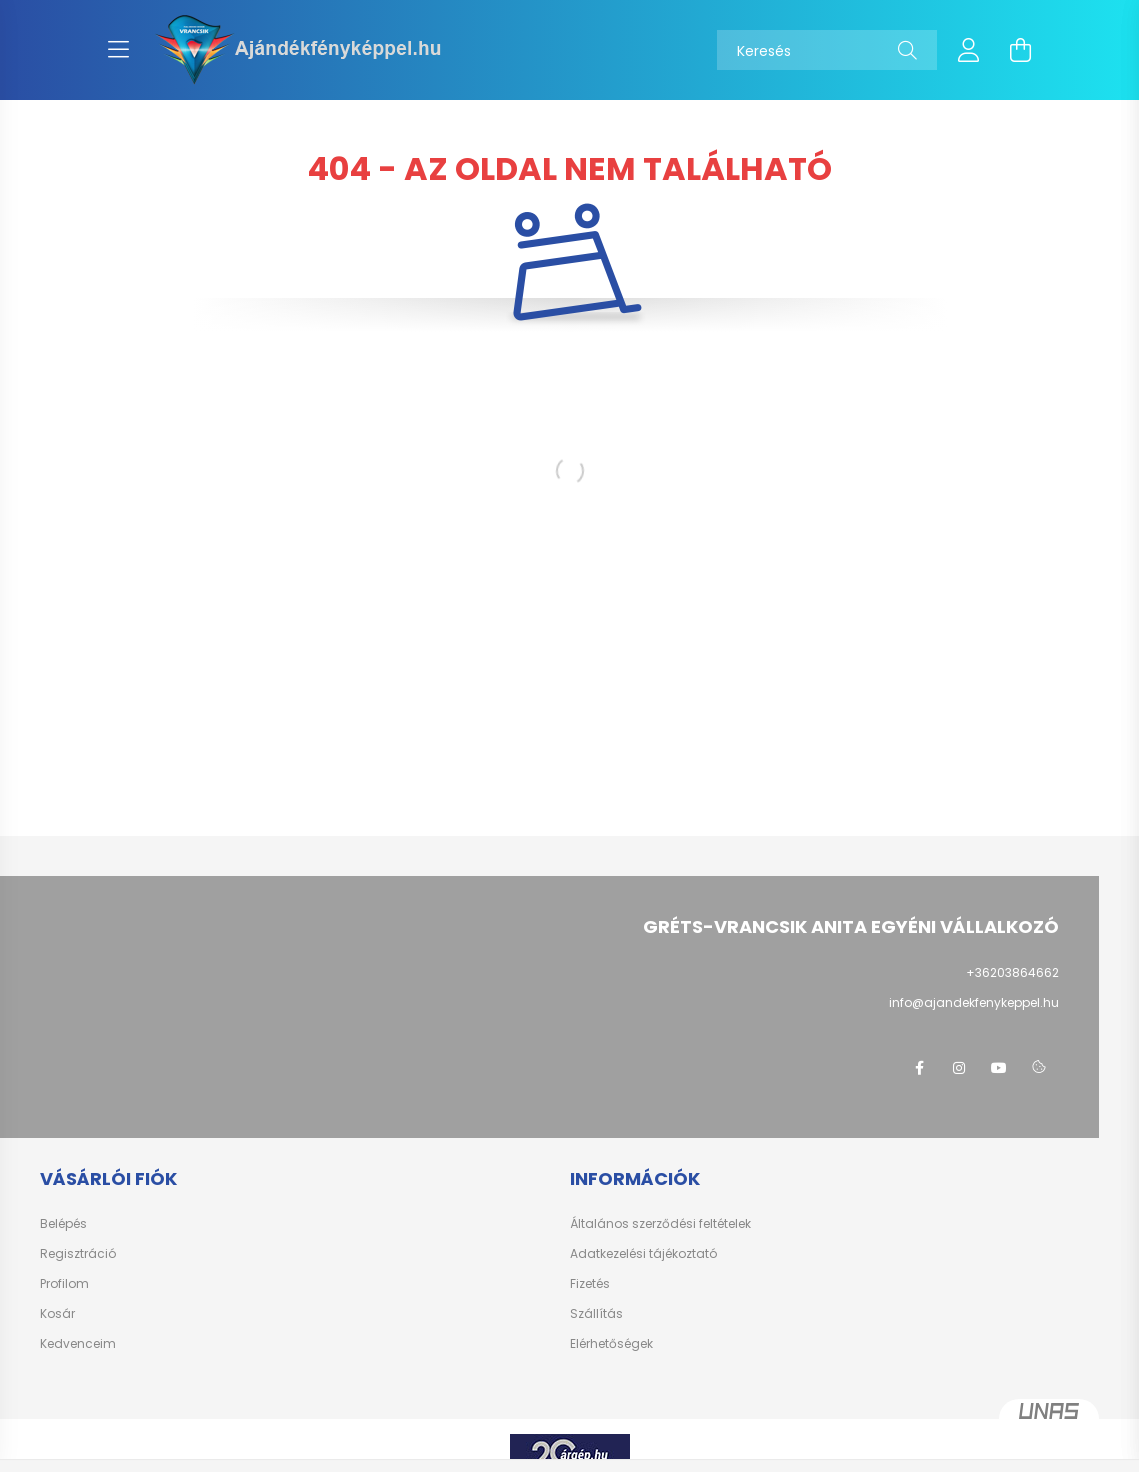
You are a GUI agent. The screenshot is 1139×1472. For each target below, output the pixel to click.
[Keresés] (827, 50)
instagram (959, 1068)
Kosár (57, 1314)
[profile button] (969, 50)
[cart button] (1021, 50)
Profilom (64, 1284)
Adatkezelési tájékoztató (643, 1254)
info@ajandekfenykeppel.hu (974, 1002)
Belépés (63, 1224)
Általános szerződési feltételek (660, 1224)
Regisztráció (78, 1254)
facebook (919, 1068)
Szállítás (596, 1314)
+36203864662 (1012, 972)
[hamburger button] (119, 50)
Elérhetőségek (611, 1344)
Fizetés (590, 1284)
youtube (999, 1068)
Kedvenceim (78, 1344)
